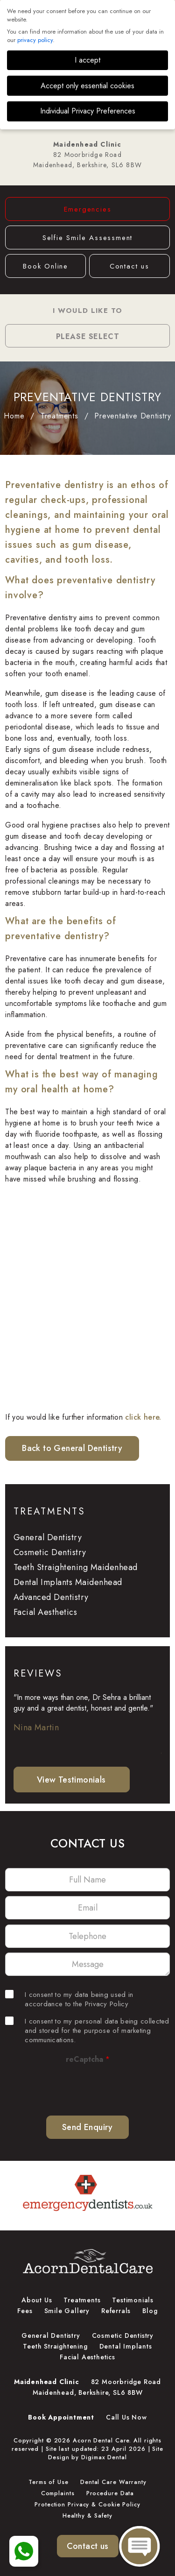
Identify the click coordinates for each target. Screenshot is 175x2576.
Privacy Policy (106, 2004)
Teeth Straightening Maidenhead (76, 1567)
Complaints (58, 2493)
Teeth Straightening (55, 2346)
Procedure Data (110, 2493)
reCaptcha (88, 2059)
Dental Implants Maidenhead (68, 1582)
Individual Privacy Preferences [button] (87, 111)
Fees (24, 2310)
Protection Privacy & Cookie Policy (87, 2504)
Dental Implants (125, 2346)
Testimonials (133, 2300)
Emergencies (88, 209)
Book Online (45, 266)
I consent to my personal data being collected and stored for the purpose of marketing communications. (87, 2031)
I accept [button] (87, 60)
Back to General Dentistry (72, 1448)
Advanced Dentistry (51, 1597)
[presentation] (87, 2085)
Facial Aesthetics (45, 1612)
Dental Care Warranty (113, 2482)
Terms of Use (48, 2482)
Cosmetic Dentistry (50, 1552)
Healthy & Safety (87, 2516)
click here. (143, 1417)
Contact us (129, 266)
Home (14, 415)
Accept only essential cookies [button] (87, 85)
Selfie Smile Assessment (87, 238)
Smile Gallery (67, 2310)
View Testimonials (71, 1780)
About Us (36, 2300)
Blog (149, 2310)
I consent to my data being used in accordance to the (69, 1999)
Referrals (116, 2310)
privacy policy (35, 39)
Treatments (59, 415)
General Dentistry (48, 1537)
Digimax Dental (104, 2457)
